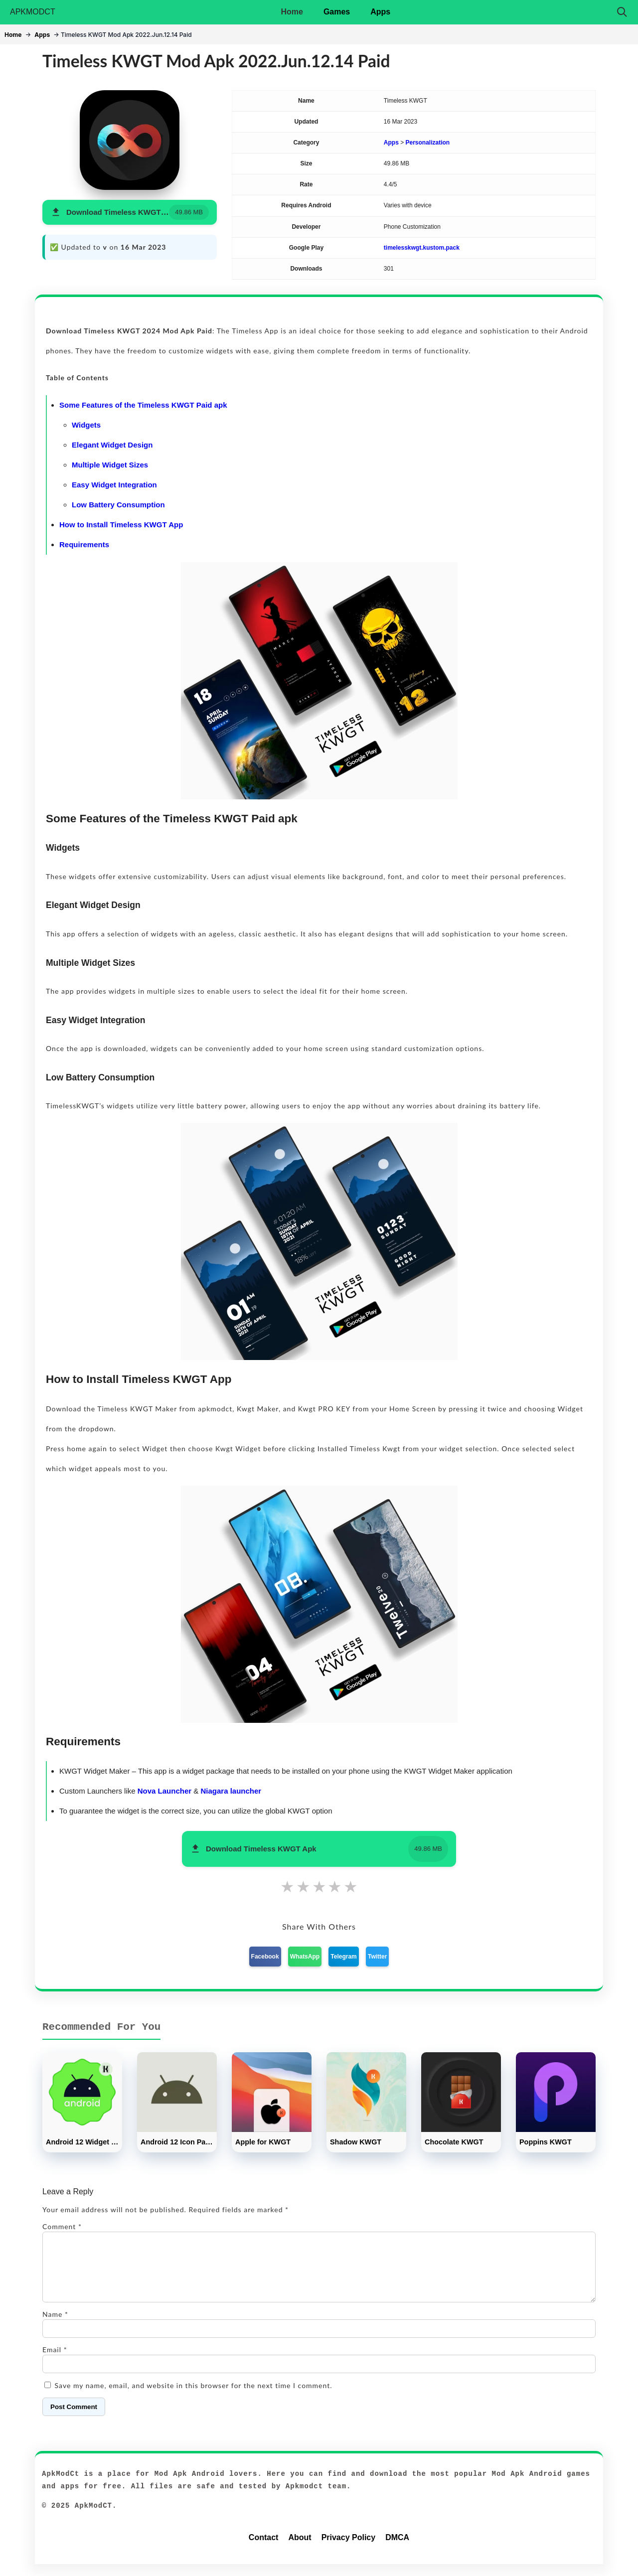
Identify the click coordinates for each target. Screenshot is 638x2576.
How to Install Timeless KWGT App (121, 524)
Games (336, 11)
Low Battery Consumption (118, 504)
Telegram (343, 1956)
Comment (62, 2226)
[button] (129, 212)
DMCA (397, 2549)
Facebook (265, 1956)
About (299, 2549)
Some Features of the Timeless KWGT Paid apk (143, 405)
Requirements (84, 544)
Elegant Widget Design (112, 445)
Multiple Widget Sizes (110, 464)
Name (55, 2326)
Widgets (86, 425)
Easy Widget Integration (114, 484)
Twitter (377, 1956)
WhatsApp (304, 1956)
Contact (264, 2549)
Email (54, 2361)
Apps (380, 11)
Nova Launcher (164, 1791)
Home (292, 11)
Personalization (428, 142)
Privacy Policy (348, 2549)
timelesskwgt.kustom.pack (422, 247)
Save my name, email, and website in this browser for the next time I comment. (193, 2397)
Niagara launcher (230, 1791)
